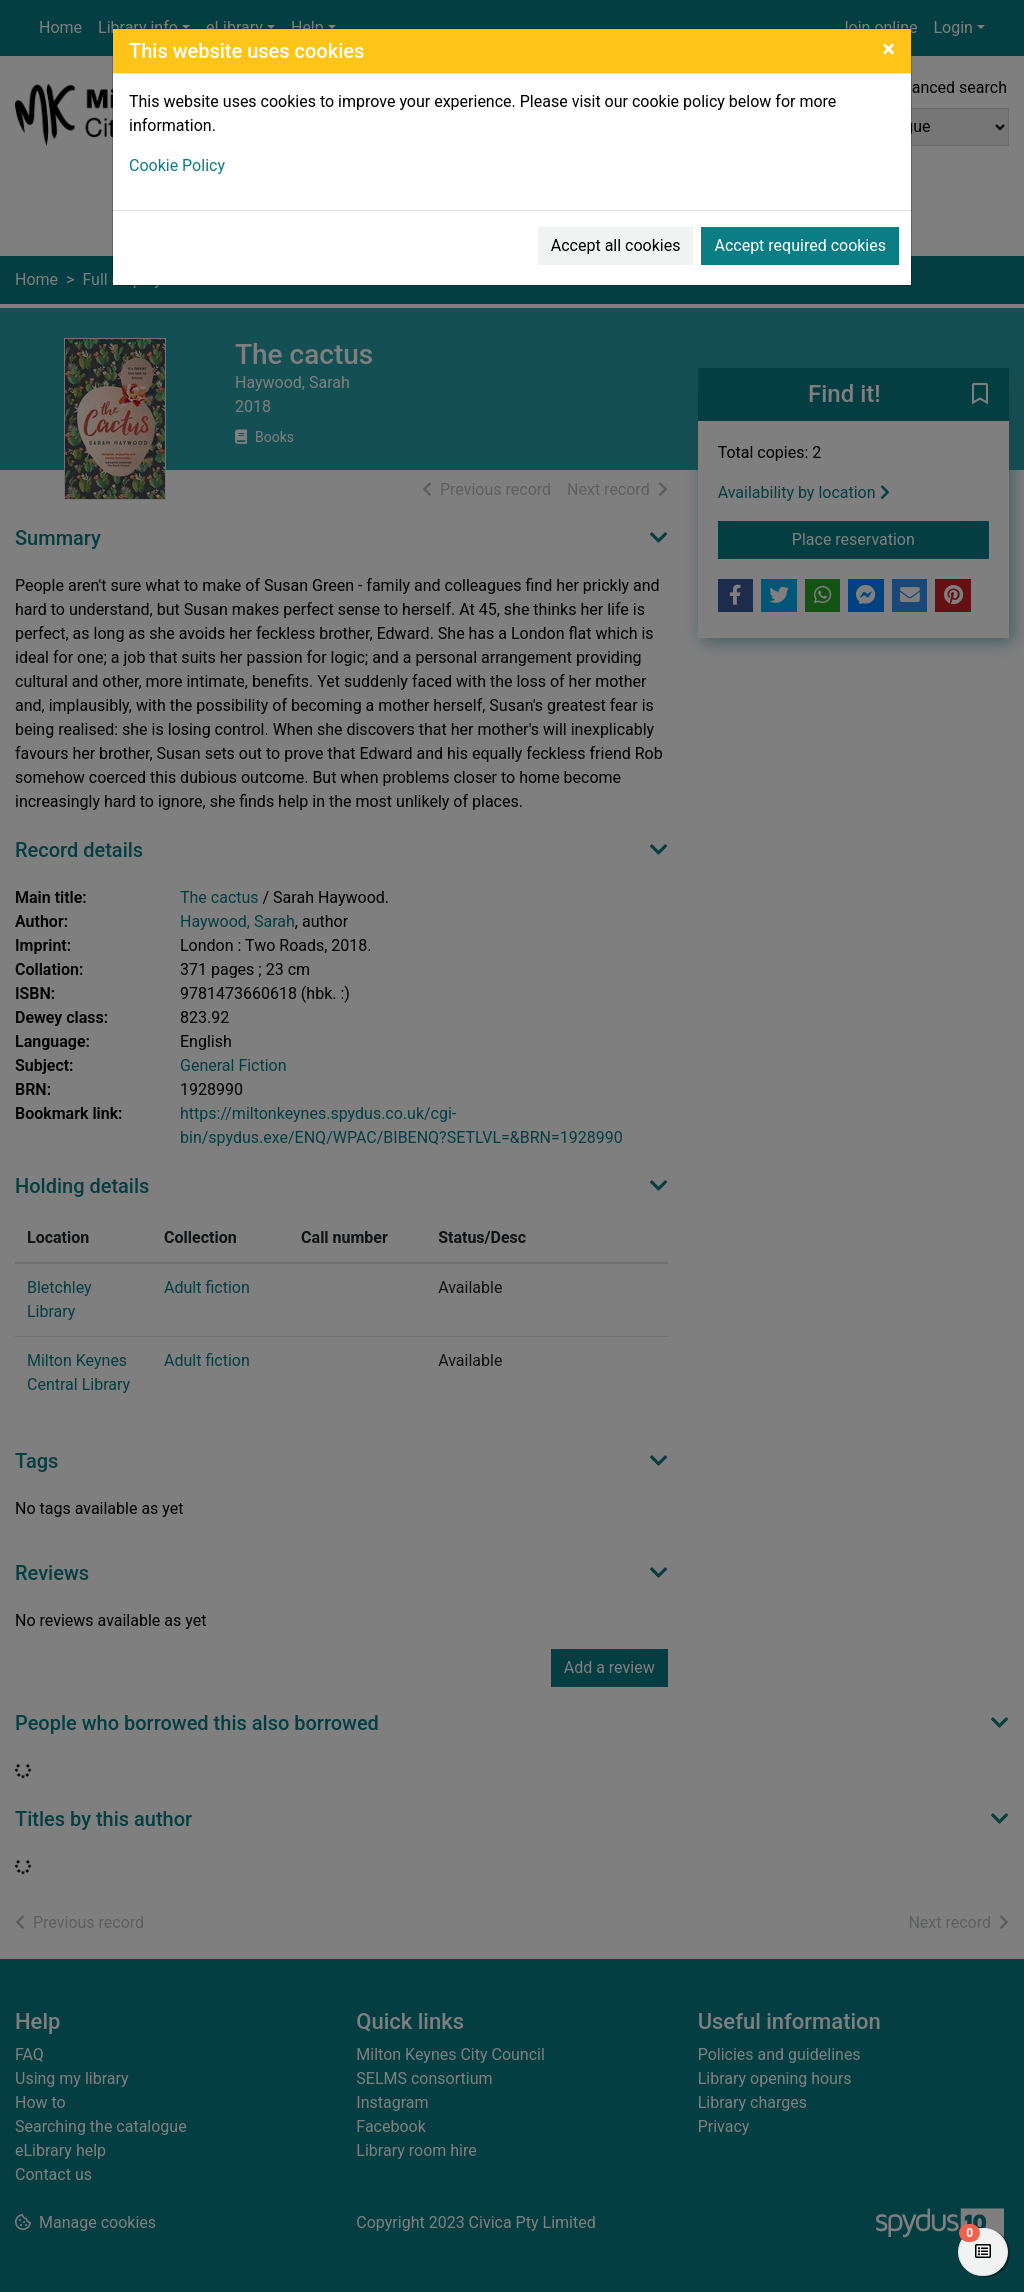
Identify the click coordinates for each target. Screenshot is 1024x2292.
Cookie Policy (177, 165)
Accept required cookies (800, 245)
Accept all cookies (616, 245)
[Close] (888, 49)
